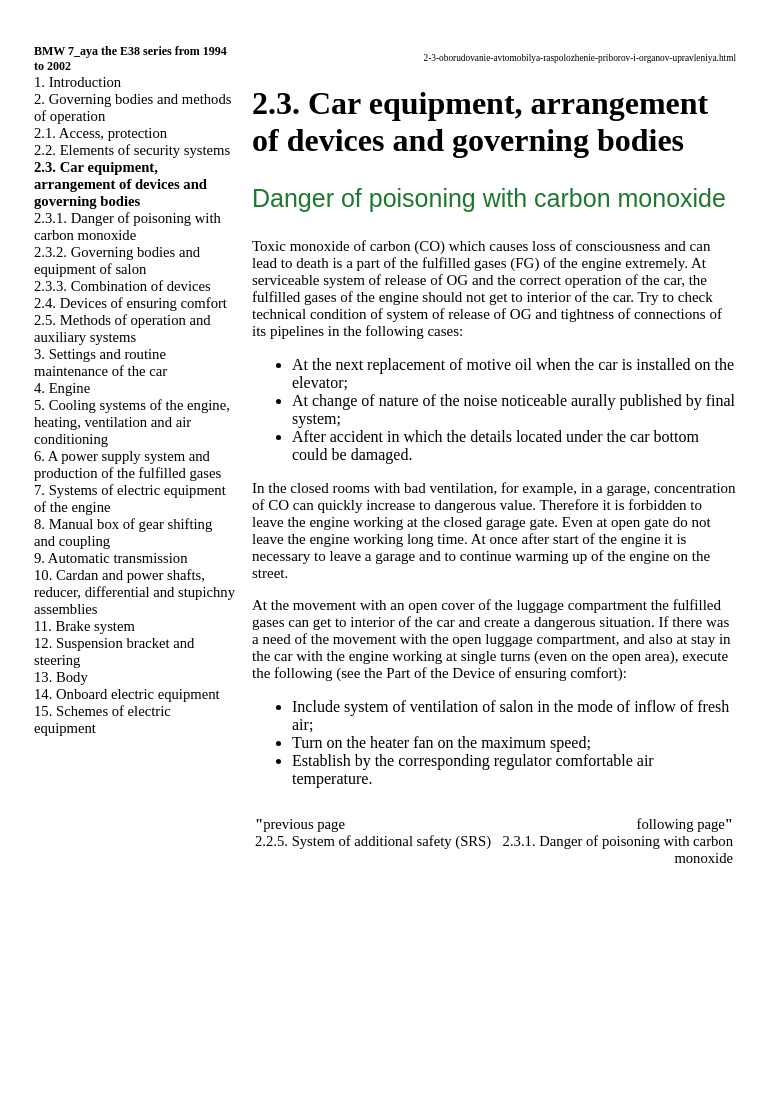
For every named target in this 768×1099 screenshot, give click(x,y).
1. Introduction (77, 82)
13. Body (61, 677)
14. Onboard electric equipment (127, 694)
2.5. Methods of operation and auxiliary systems (122, 328)
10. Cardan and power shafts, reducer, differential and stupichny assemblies (134, 592)
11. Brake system (84, 626)
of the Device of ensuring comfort (516, 673)
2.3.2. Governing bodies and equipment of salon (117, 260)
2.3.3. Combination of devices (122, 286)
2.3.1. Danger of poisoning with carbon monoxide (127, 226)
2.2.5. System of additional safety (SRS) (373, 841)
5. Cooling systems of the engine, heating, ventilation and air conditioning (132, 422)
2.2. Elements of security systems (132, 150)
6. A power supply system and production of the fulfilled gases (127, 464)
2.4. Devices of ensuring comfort (130, 303)
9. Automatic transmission (110, 558)
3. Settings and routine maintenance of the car (100, 362)
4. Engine (62, 388)
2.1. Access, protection (100, 133)
